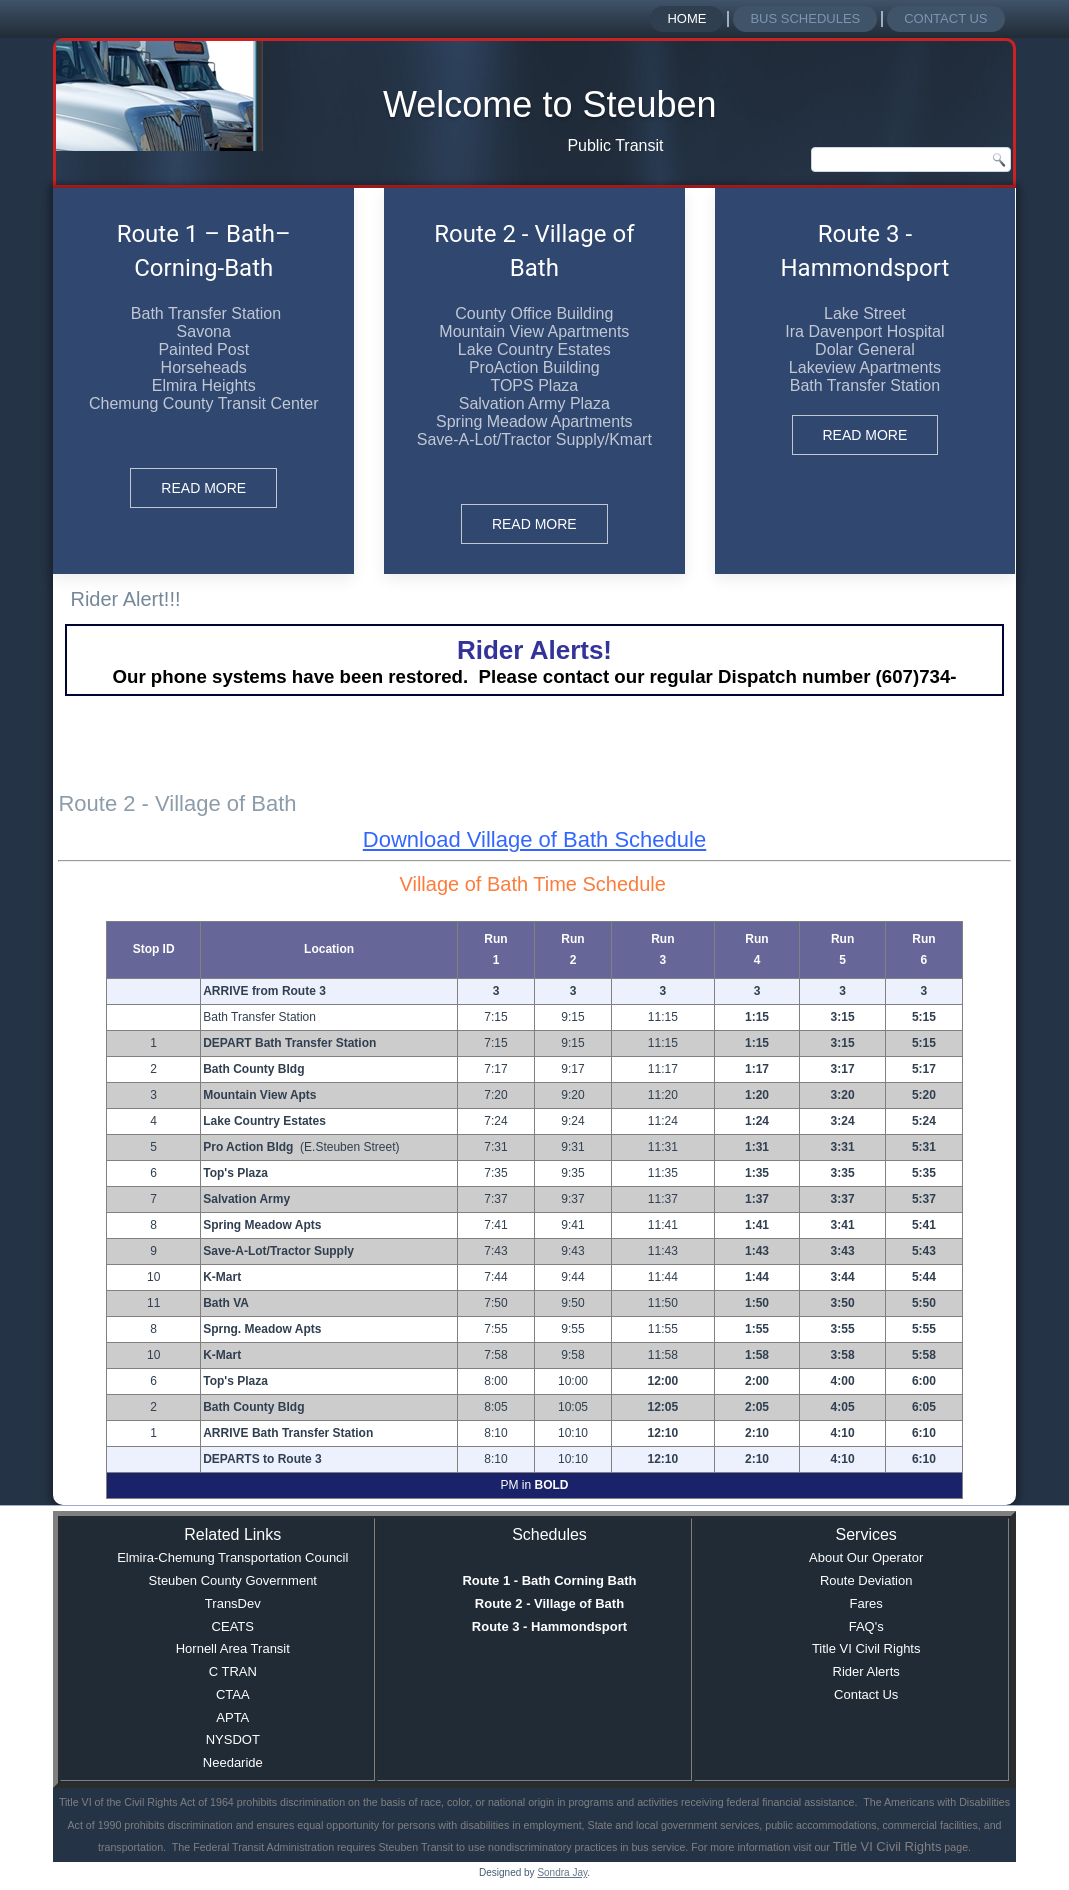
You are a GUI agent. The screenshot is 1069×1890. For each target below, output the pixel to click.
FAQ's (866, 1626)
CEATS (233, 1626)
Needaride (233, 1762)
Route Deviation (866, 1580)
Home (686, 18)
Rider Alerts (866, 1671)
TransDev (233, 1603)
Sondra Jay (562, 1872)
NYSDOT (233, 1739)
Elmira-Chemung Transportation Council (232, 1557)
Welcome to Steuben (550, 104)
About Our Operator (866, 1557)
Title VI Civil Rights (866, 1648)
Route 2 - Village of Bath (549, 1603)
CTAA (233, 1694)
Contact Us (945, 18)
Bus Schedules (805, 18)
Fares (866, 1603)
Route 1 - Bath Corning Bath (549, 1580)
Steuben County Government (233, 1580)
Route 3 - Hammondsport (549, 1626)
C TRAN (233, 1671)
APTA (232, 1717)
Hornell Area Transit (233, 1648)
